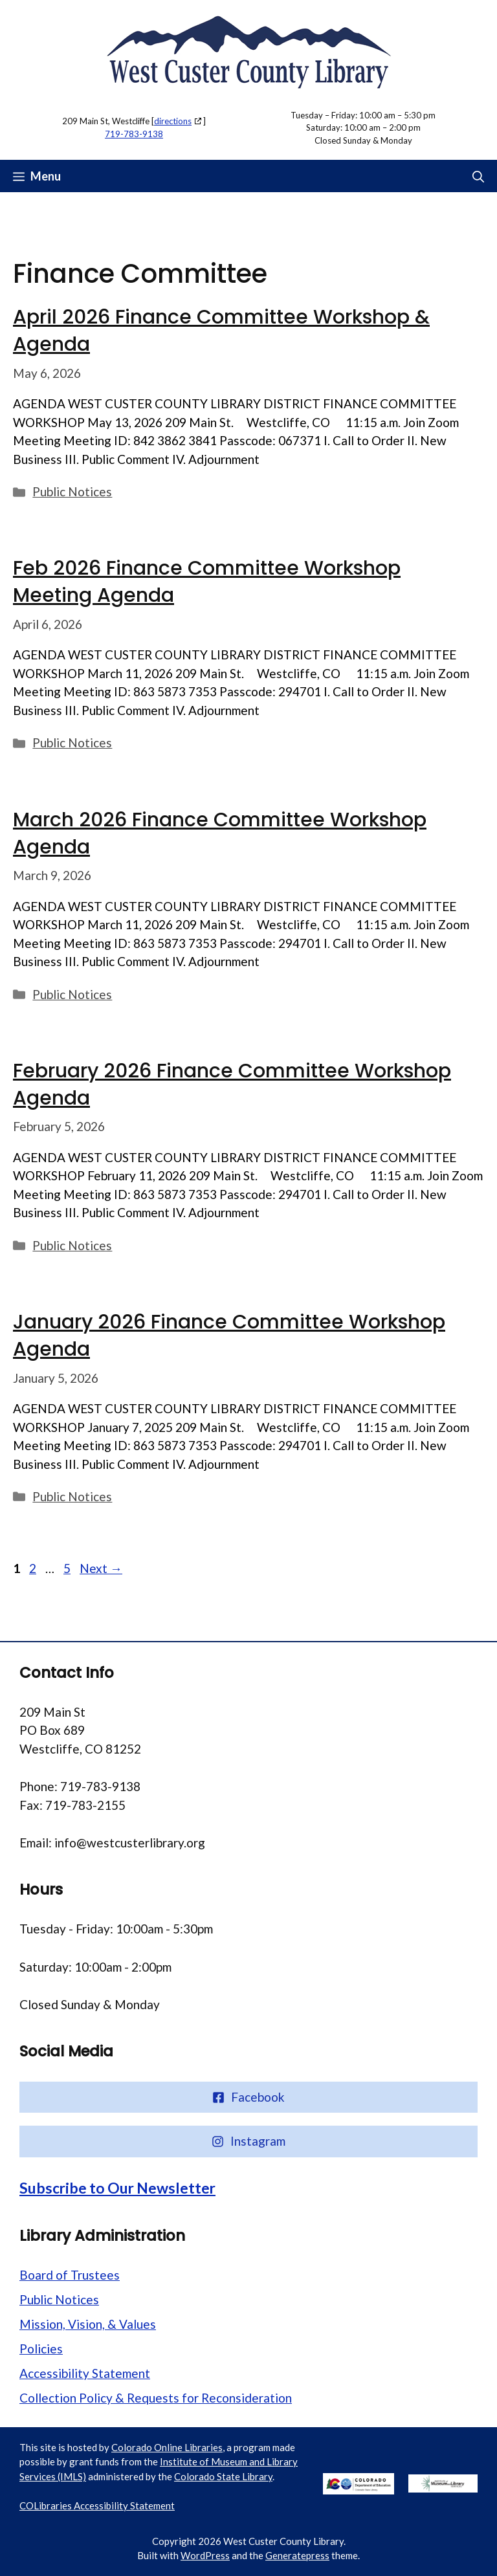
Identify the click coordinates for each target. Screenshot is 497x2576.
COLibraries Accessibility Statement (97, 2505)
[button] (478, 176)
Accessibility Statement (84, 2373)
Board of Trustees (69, 2274)
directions (173, 121)
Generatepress (297, 2555)
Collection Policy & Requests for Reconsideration (155, 2397)
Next (101, 1568)
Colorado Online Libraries (167, 2447)
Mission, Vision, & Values (87, 2324)
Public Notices (72, 491)
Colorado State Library (223, 2476)
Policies (41, 2348)
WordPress (205, 2555)
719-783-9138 (134, 134)
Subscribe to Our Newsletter (117, 2188)
